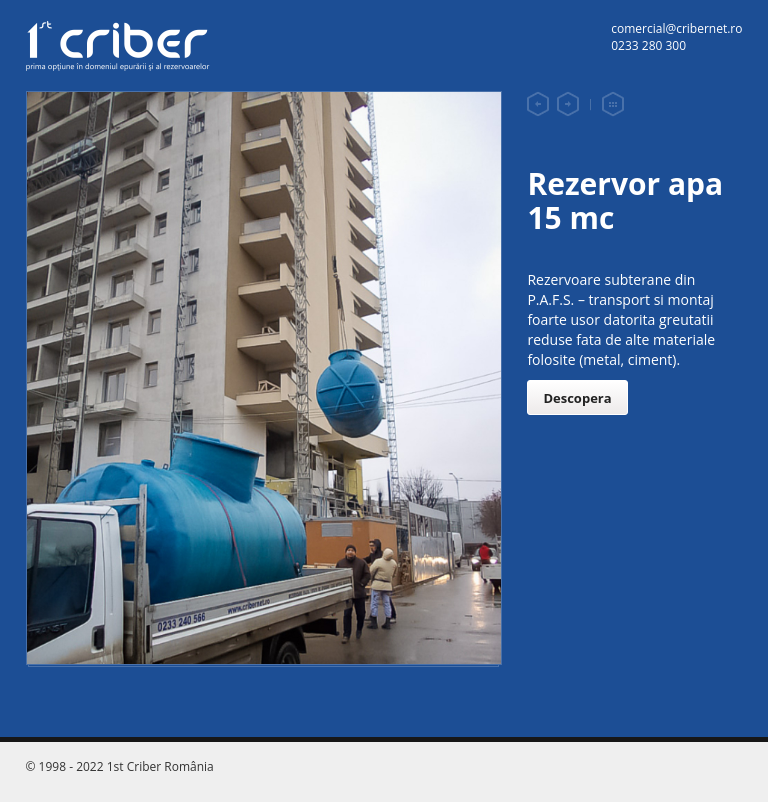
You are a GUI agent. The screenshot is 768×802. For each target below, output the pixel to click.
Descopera (577, 398)
